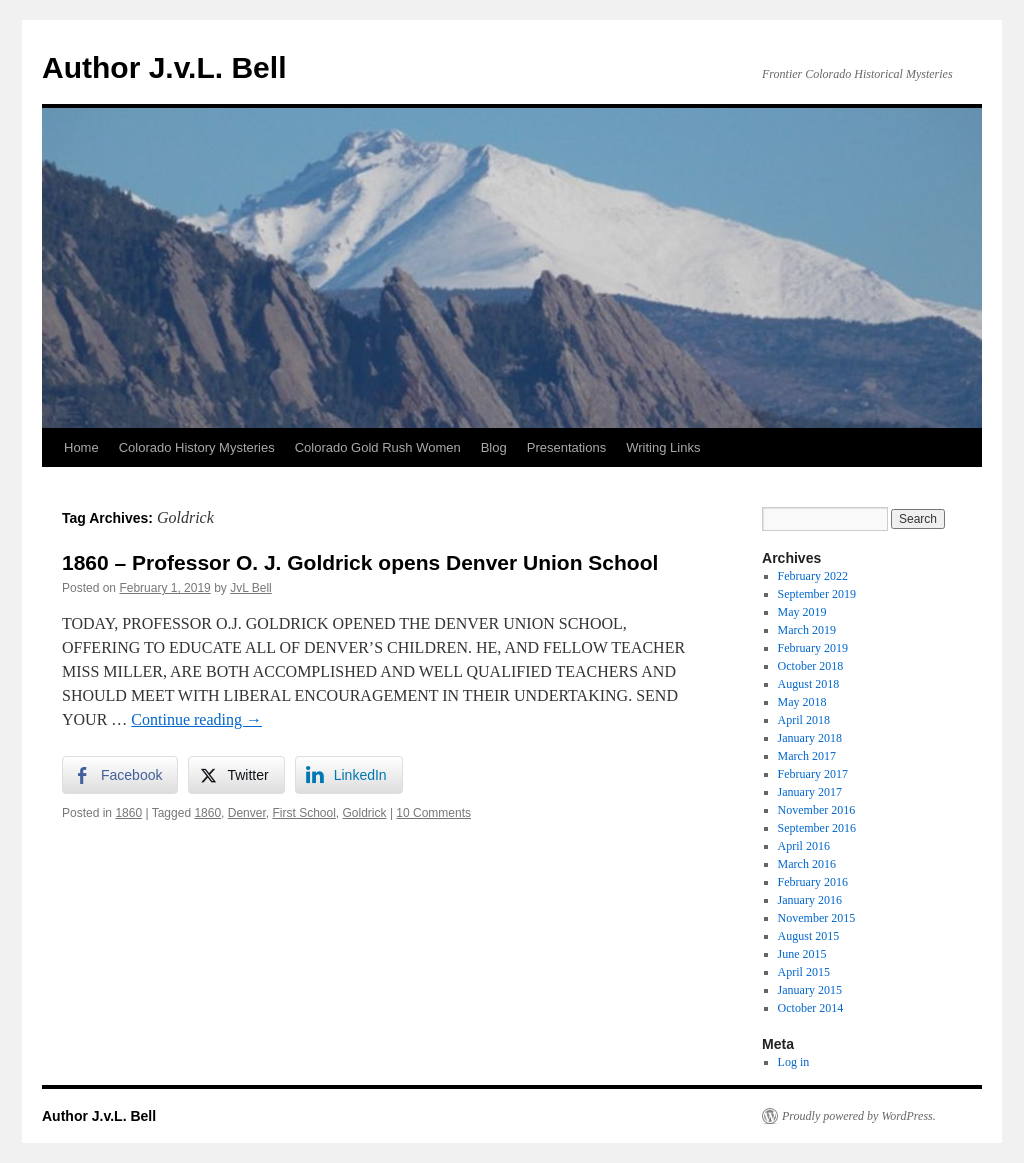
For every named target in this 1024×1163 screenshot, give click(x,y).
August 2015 (809, 936)
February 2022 (813, 576)
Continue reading (196, 719)
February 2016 (813, 882)
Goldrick (365, 813)
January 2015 (810, 990)
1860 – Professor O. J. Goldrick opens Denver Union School (360, 562)
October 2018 (811, 666)
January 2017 (810, 792)
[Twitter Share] (236, 775)
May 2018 (802, 702)
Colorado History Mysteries (197, 447)
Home (81, 447)
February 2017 (813, 774)
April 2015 (804, 972)
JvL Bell (251, 588)
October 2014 (811, 1008)
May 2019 (802, 612)
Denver (247, 813)
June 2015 (802, 954)
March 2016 (807, 864)
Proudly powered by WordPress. (859, 1116)
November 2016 (817, 810)
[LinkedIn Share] (349, 775)
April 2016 (804, 846)
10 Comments (433, 813)
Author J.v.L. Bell (164, 67)
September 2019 (817, 594)
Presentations (567, 447)
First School (303, 813)
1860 (128, 813)
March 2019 (807, 630)
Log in (794, 1062)
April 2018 (804, 720)
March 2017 (807, 756)
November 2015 (817, 918)
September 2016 (817, 828)
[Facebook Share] (120, 775)
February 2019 (813, 648)
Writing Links (663, 447)
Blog (494, 447)
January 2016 (810, 900)
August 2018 (809, 684)
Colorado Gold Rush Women (378, 447)
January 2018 (810, 738)
